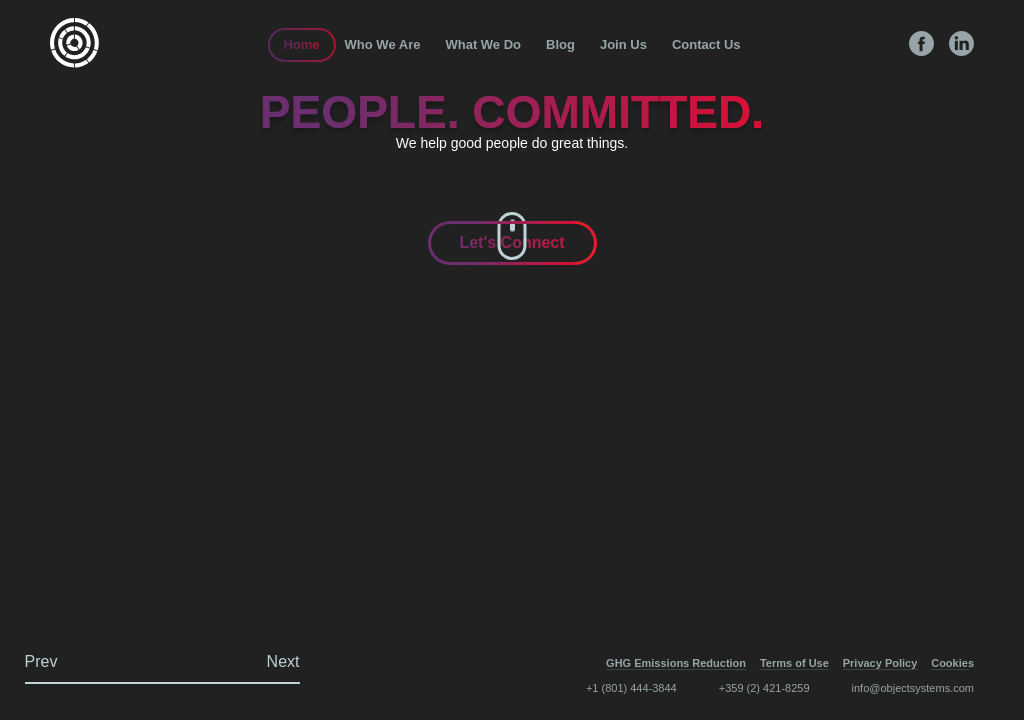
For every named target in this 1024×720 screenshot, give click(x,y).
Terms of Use (794, 663)
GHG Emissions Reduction (676, 663)
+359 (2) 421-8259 (764, 688)
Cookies (952, 663)
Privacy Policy (880, 663)
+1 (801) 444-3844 (631, 688)
